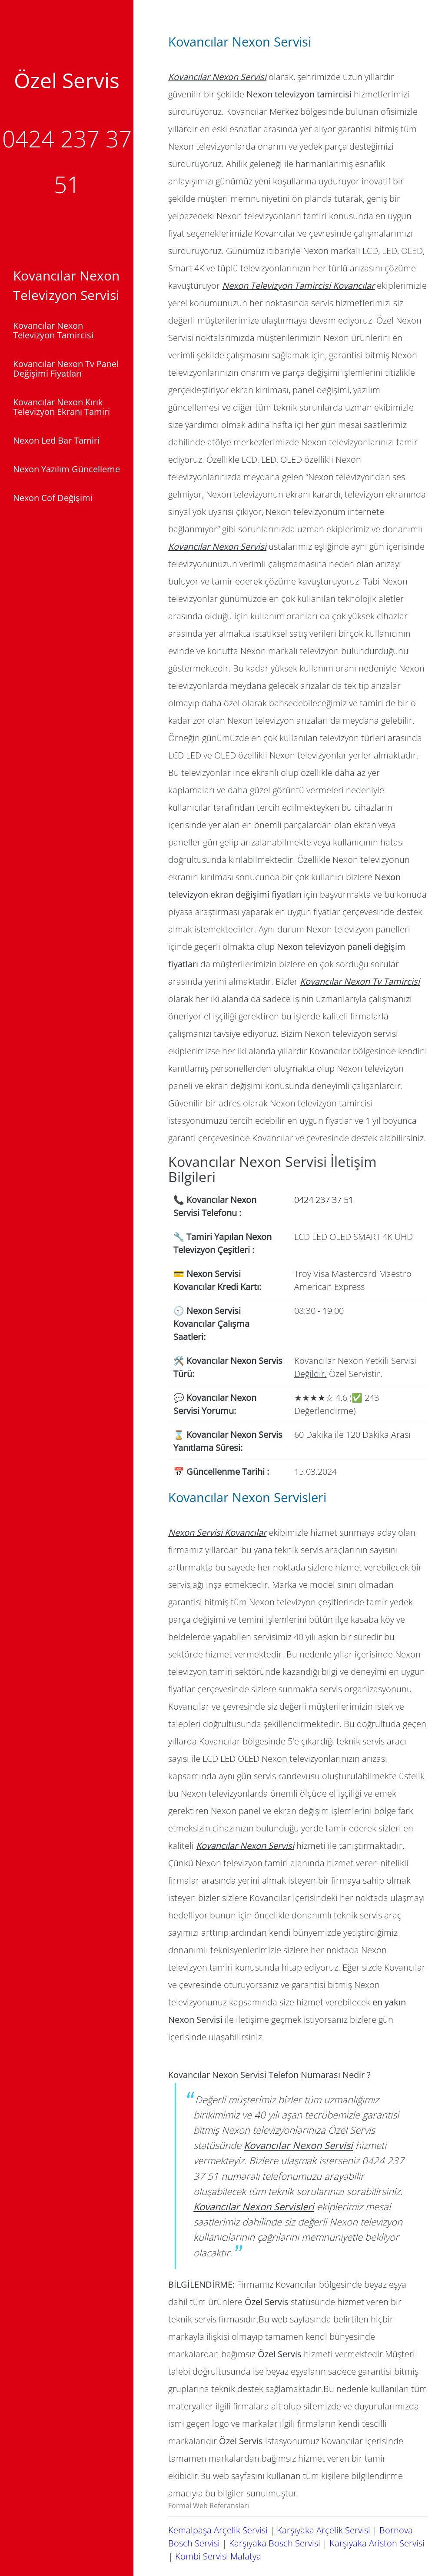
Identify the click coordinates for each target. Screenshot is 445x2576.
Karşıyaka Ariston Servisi (377, 2543)
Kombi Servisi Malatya (218, 2556)
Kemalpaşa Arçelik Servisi (218, 2530)
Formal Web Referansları (208, 2505)
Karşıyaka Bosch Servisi (274, 2543)
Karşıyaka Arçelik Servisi (323, 2530)
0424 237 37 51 (323, 1200)
